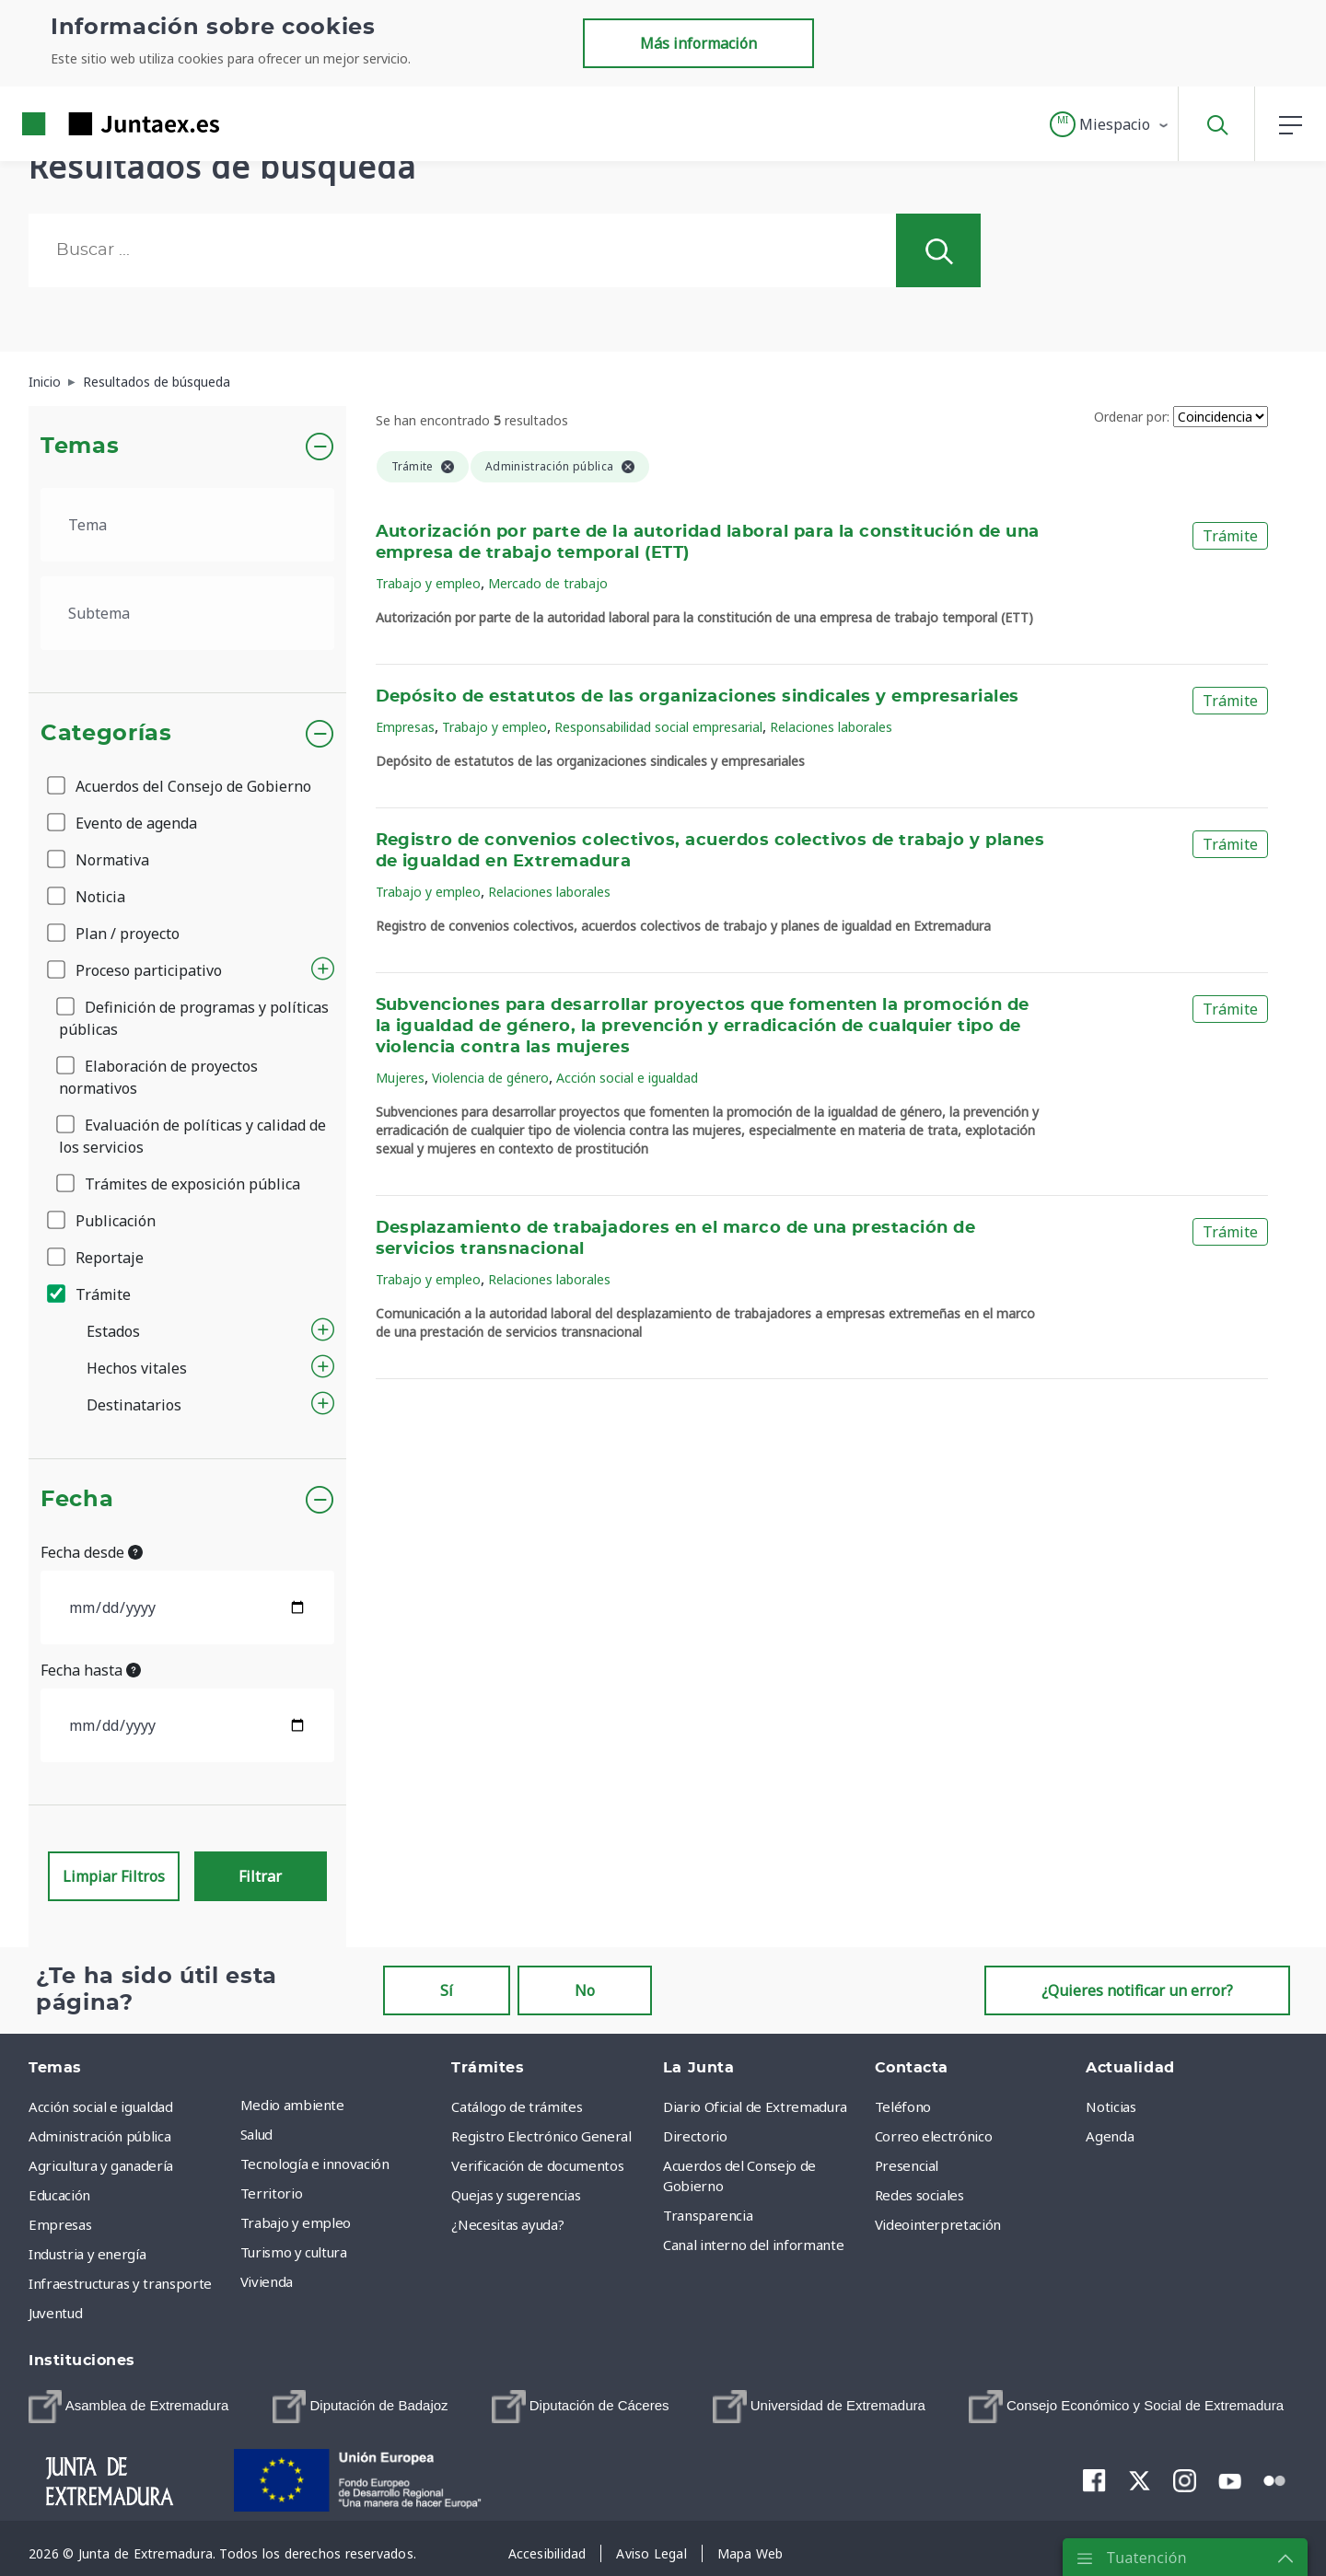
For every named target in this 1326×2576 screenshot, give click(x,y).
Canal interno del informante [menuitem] (753, 2244)
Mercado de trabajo (548, 583)
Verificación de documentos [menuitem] (537, 2165)
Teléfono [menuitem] (903, 2106)
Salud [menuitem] (256, 2134)
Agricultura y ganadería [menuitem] (101, 2165)
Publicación (103, 1221)
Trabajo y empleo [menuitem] (295, 2222)
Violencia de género (490, 1077)
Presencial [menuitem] (907, 2165)
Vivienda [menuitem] (266, 2281)
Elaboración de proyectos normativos (158, 1077)
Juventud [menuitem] (55, 2312)
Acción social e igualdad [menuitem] (101, 2106)
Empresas (405, 727)
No (585, 1990)
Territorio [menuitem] (271, 2193)
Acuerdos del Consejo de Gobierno (180, 786)
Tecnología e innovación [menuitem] (315, 2163)
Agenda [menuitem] (1110, 2136)
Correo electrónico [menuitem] (934, 2136)
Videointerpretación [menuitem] (938, 2224)
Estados (113, 1331)
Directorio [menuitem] (695, 2136)
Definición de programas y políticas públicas (194, 1018)
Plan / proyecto (115, 933)
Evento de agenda (123, 823)
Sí (446, 1990)
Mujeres (400, 1077)
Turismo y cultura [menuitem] (293, 2252)
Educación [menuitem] (59, 2195)
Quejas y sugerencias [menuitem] (515, 2195)
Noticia (87, 897)
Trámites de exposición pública (179, 1184)
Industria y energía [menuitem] (87, 2254)
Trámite (90, 1294)
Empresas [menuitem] (60, 2224)
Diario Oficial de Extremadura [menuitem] (755, 2106)
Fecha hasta (91, 1670)
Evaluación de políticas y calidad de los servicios (192, 1136)
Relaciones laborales (831, 727)
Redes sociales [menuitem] (919, 2195)
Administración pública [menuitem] (99, 2136)
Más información (698, 43)
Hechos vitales (137, 1368)
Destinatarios (134, 1405)
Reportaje (97, 1257)
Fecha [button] (77, 1500)
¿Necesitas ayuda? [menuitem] (507, 2224)
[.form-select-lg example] (187, 525)
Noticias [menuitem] (1110, 2106)
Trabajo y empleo (428, 583)
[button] (1110, 124)
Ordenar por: (1131, 416)
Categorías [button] (106, 734)
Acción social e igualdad (627, 1077)
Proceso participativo (136, 970)
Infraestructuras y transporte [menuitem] (120, 2283)
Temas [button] (80, 446)
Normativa (99, 860)
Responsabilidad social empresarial (658, 727)
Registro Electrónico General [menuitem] (541, 2136)
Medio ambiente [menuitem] (292, 2104)
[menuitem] (128, 2406)
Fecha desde (92, 1552)
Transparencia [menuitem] (707, 2215)
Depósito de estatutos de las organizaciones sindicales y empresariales (697, 697)
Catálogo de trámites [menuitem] (516, 2106)
